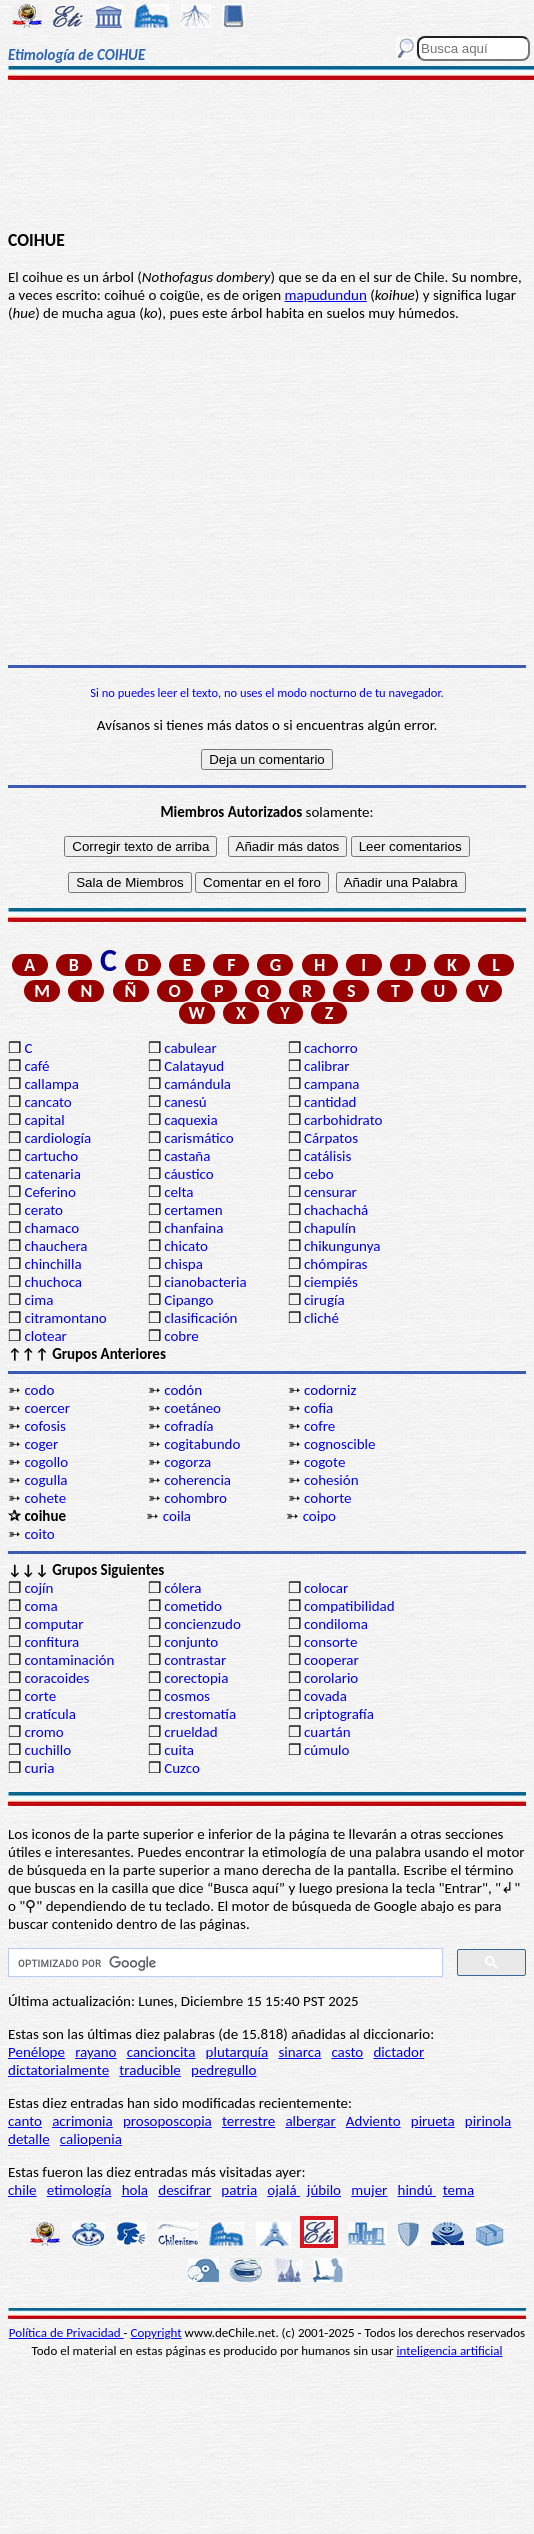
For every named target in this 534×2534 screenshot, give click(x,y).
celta (178, 1192)
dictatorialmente (58, 2070)
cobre (181, 1336)
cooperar (331, 1660)
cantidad (330, 1102)
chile (22, 2190)
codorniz (330, 1390)
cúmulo (326, 1750)
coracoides (56, 1678)
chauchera (55, 1246)
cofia (318, 1408)
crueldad (190, 1732)
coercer (47, 1408)
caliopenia (91, 2139)
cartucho (51, 1156)
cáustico (188, 1174)
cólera (182, 1588)
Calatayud (194, 1066)
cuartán (327, 1732)
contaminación (69, 1660)
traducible (149, 2070)
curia (39, 1768)
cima (38, 1300)
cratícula (50, 1714)
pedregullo (223, 2070)
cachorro (331, 1048)
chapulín (330, 1228)
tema (459, 2190)
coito (39, 1534)
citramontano (65, 1318)
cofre (319, 1426)
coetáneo (192, 1408)
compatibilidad (349, 1606)
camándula (197, 1084)
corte (40, 1696)
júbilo (324, 2190)
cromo (43, 1732)
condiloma (336, 1624)
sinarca (299, 2052)
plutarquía (237, 2052)
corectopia (196, 1678)
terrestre (248, 2121)
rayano (95, 2052)
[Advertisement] (267, 157)
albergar (310, 2121)
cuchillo (47, 1750)
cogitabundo (202, 1444)
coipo (319, 1516)
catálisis (327, 1156)
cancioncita (161, 2052)
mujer (369, 2190)
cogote (324, 1462)
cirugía (324, 1300)
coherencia (197, 1480)
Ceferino (49, 1192)
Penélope (36, 2052)
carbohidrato (343, 1120)
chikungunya (342, 1246)
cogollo (46, 1462)
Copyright (156, 2332)
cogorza (187, 1462)
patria (239, 2190)
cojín (38, 1588)
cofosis (44, 1426)
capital (44, 1120)
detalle (29, 2139)
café (36, 1066)
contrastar (195, 1660)
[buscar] (223, 1963)
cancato (47, 1102)
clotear (45, 1336)
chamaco (51, 1228)
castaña (187, 1156)
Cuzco (182, 1768)
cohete (45, 1498)
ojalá (283, 2190)
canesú (185, 1102)
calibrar (327, 1066)
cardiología (57, 1138)
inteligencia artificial (450, 2350)
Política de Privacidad (66, 2332)
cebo (319, 1174)
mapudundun (326, 295)
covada (325, 1696)
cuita (179, 1750)
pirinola (488, 2121)
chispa (183, 1264)
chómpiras (335, 1264)
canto (25, 2121)
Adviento (373, 2121)
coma (40, 1606)
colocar (326, 1588)
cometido (193, 1606)
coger (41, 1444)
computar (53, 1624)
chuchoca (53, 1282)
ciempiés (331, 1282)
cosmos (187, 1696)
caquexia (191, 1120)
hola (135, 2190)
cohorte (327, 1498)
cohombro (195, 1498)
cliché (321, 1318)
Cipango (188, 1300)
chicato (186, 1246)
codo (39, 1390)
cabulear (190, 1048)
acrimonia (82, 2121)
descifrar (184, 2190)
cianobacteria (205, 1282)
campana (332, 1084)
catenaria (52, 1174)
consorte (330, 1642)
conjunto (191, 1642)
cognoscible (339, 1444)
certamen (193, 1210)
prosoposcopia (167, 2121)
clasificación (200, 1318)
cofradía (188, 1426)
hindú (417, 2190)
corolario (331, 1678)
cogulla (45, 1480)
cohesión (331, 1480)
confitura (51, 1642)
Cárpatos (331, 1138)
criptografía (339, 1714)
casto (347, 2052)
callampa (51, 1084)
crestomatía (200, 1714)
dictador (398, 2052)
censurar (330, 1192)
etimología (79, 2190)
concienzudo (202, 1624)
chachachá (336, 1210)
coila (177, 1516)
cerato (43, 1210)
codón (183, 1390)
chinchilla (52, 1264)
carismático (198, 1138)
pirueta (433, 2121)
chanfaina (193, 1228)
